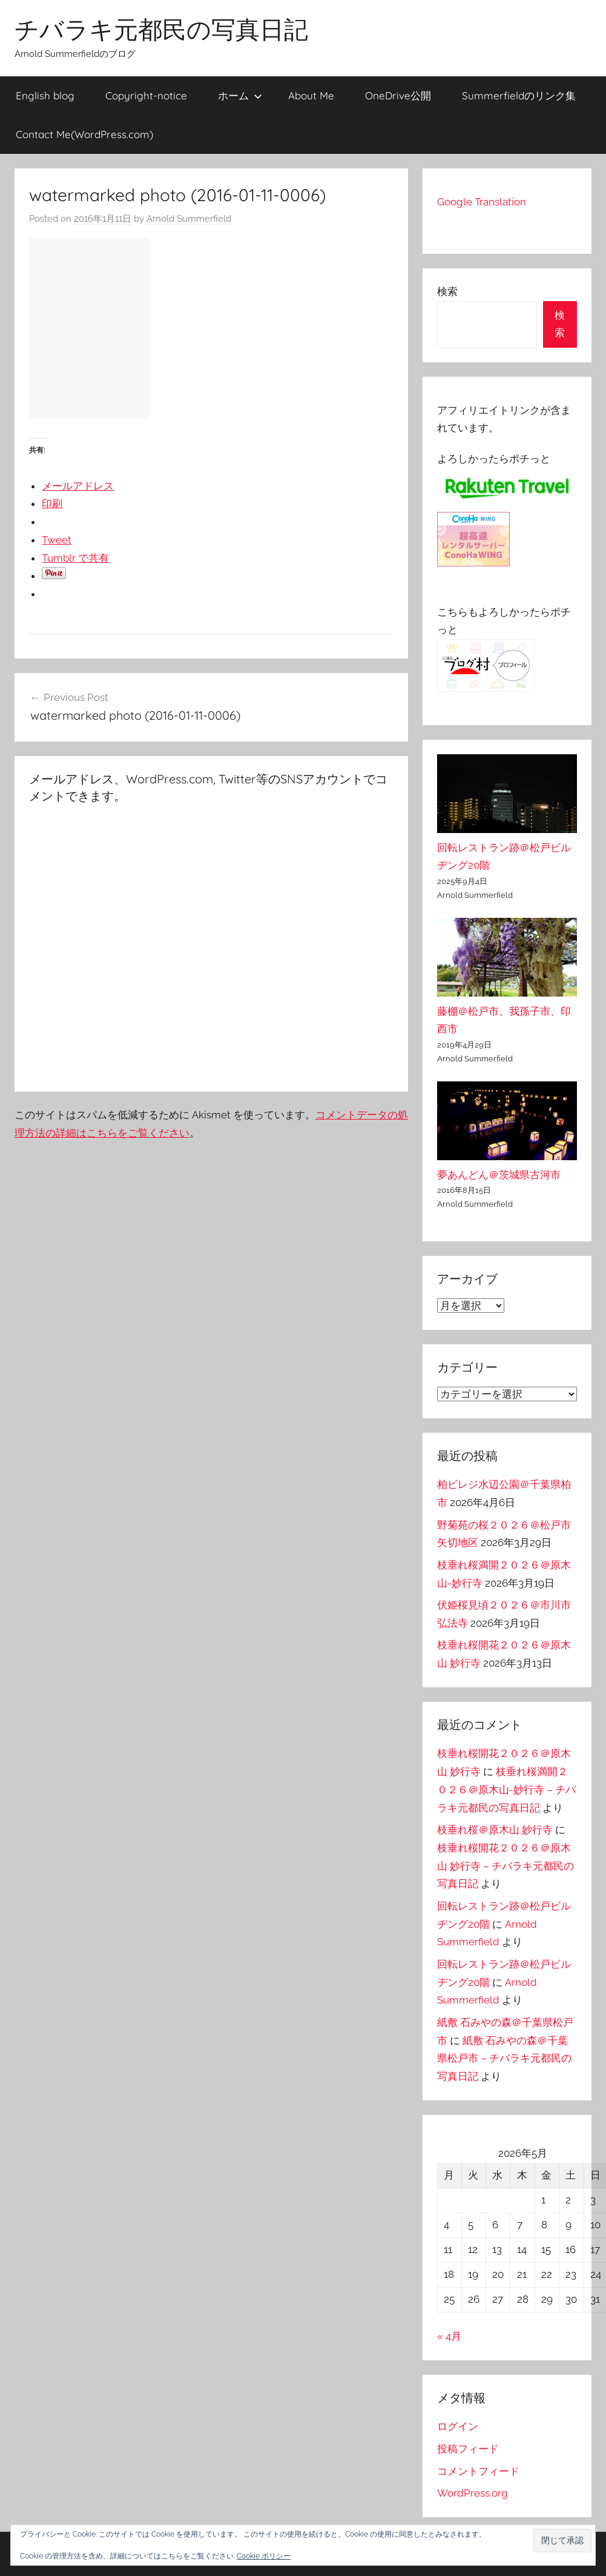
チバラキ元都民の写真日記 (161, 29)
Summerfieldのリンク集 (519, 95)
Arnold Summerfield (189, 218)
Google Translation (481, 202)
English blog (45, 95)
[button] (562, 2540)
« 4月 (449, 2336)
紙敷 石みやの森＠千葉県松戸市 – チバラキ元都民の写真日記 (504, 2058)
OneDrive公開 (398, 95)
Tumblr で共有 (75, 558)
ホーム (240, 95)
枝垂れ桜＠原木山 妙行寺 (495, 1830)
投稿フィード (468, 2449)
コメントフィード (478, 2471)
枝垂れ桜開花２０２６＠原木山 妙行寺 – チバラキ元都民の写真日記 (505, 1866)
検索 (447, 291)
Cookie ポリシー (264, 2556)
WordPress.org (472, 2493)
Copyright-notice (146, 95)
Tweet (56, 540)
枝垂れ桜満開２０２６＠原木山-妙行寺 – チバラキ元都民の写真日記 (506, 1789)
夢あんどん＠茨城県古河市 (499, 1175)
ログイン (457, 2426)
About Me (311, 95)
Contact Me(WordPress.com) (84, 134)
